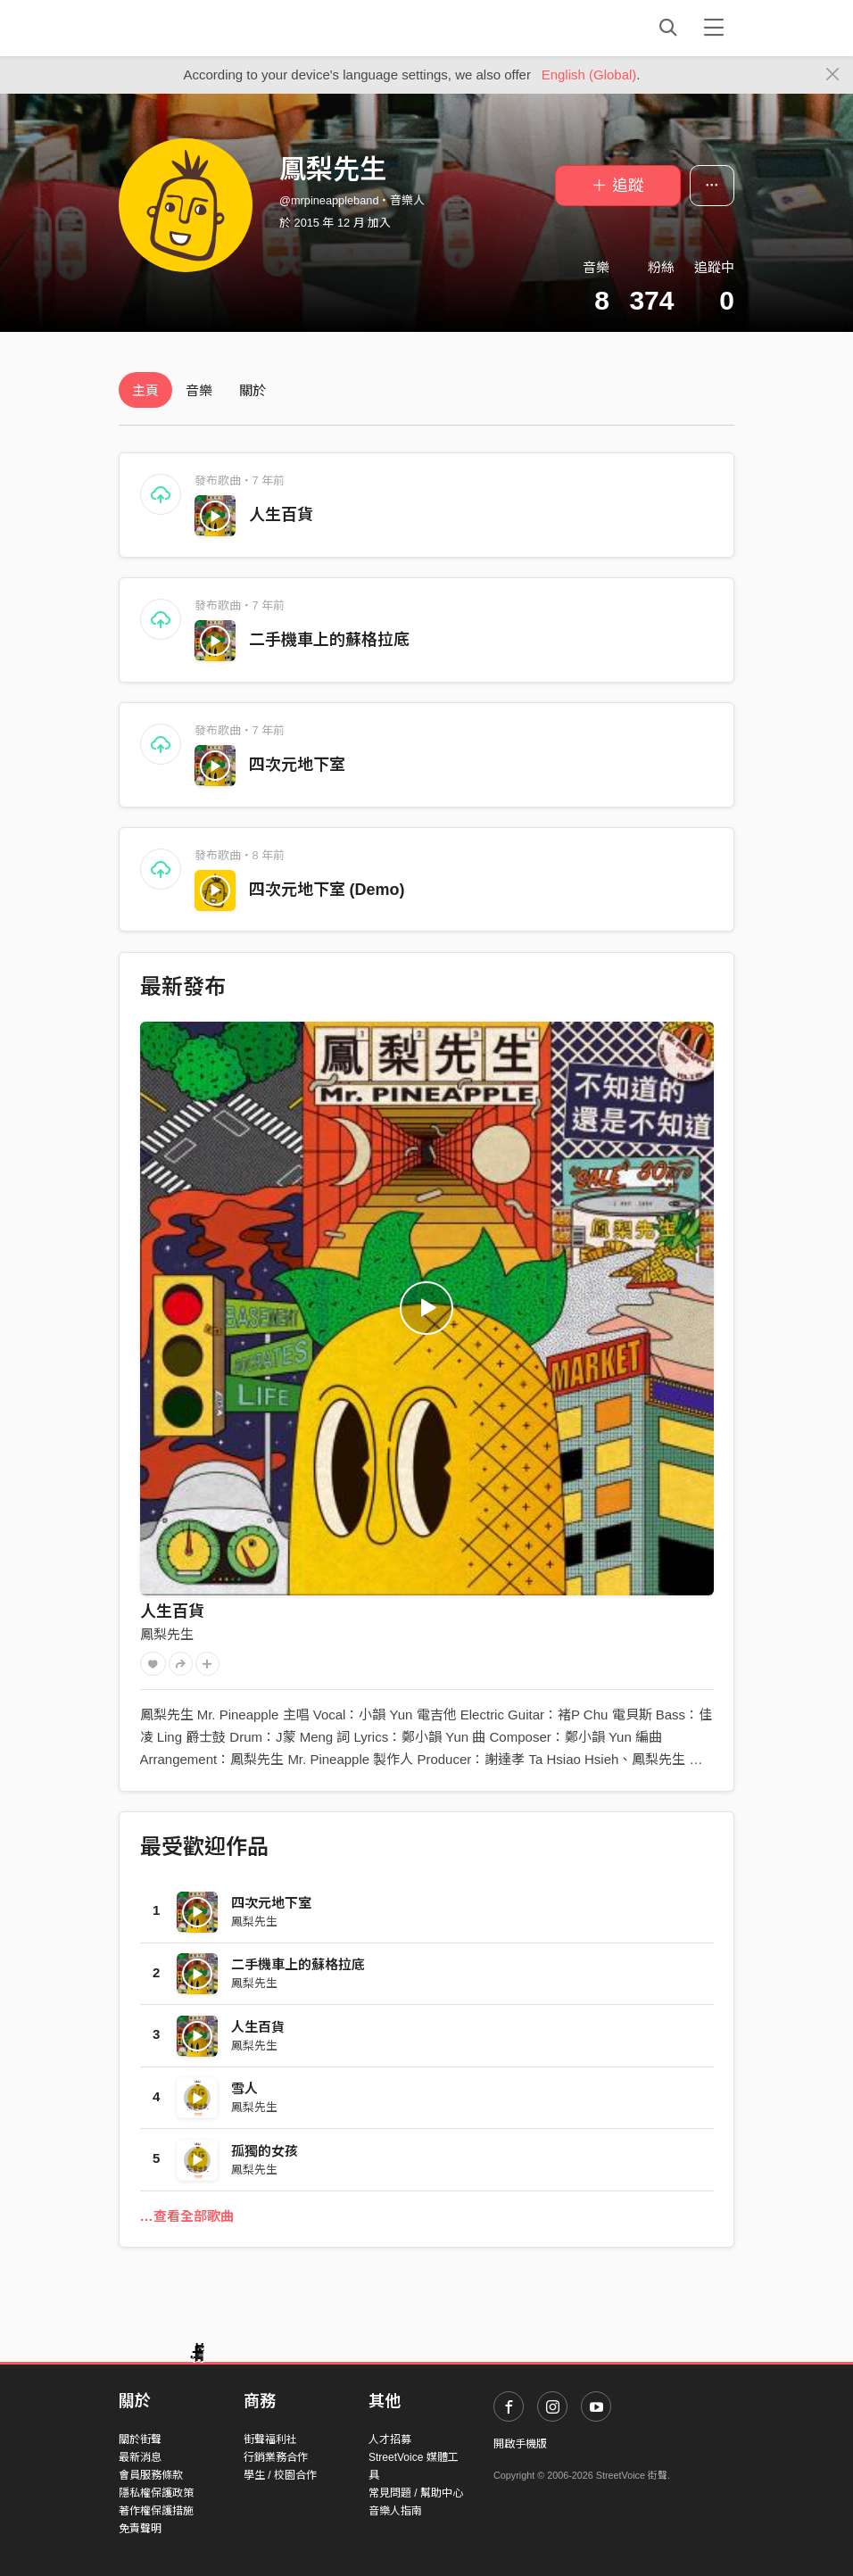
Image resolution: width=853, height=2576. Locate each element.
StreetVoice (192, 28)
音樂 (199, 390)
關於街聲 (140, 2439)
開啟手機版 (520, 2444)
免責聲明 (140, 2528)
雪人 (244, 2088)
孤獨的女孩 (264, 2150)
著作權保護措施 (156, 2511)
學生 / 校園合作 (280, 2475)
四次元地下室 (297, 765)
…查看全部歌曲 (187, 2216)
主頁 (145, 390)
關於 (252, 390)
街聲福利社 (270, 2439)
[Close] (833, 75)
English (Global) (589, 74)
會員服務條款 (151, 2475)
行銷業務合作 (276, 2457)
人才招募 (390, 2439)
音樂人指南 (395, 2511)
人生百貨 (281, 515)
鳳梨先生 (167, 1634)
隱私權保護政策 (156, 2493)
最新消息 (140, 2457)
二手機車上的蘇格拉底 (329, 640)
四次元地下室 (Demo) (327, 890)
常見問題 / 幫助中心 (416, 2493)
